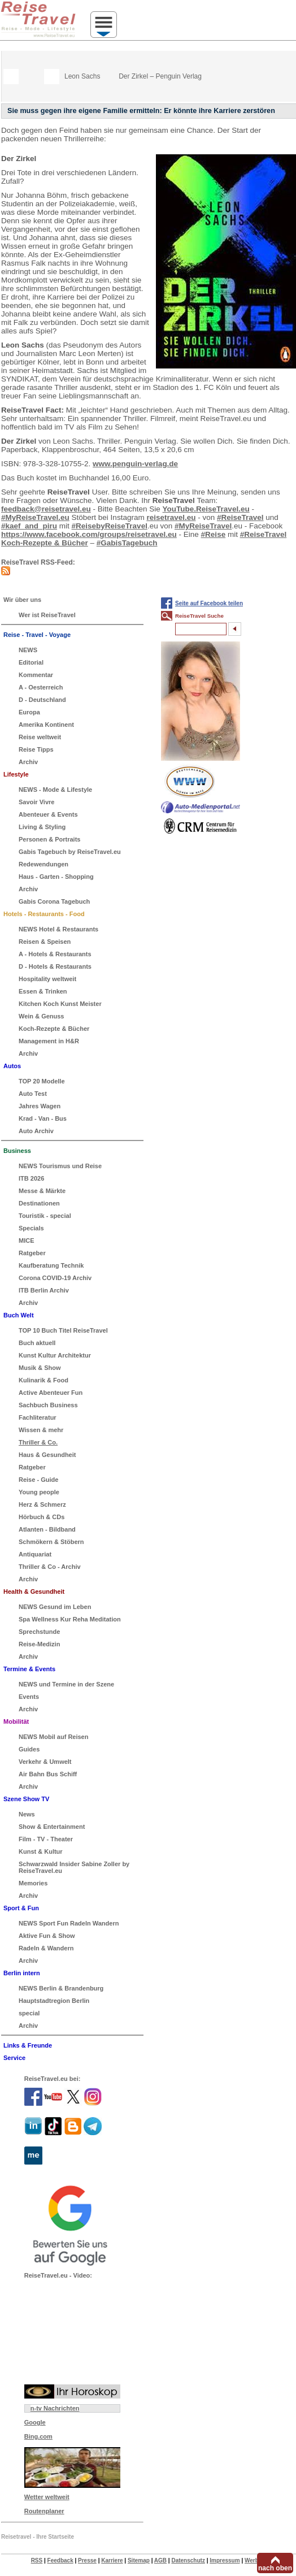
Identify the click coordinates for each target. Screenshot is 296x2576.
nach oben (275, 2568)
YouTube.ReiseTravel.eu (206, 509)
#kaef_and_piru (29, 526)
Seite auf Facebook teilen (209, 603)
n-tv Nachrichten (55, 2408)
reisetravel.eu (170, 517)
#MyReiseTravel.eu (35, 517)
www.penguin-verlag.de (135, 463)
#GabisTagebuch (127, 543)
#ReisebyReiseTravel (109, 526)
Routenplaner (44, 2511)
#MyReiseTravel (203, 526)
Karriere (112, 2560)
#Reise (213, 534)
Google (35, 2422)
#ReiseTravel (240, 517)
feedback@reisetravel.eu (46, 509)
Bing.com (38, 2436)
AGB (160, 2560)
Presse (87, 2560)
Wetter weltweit (46, 2496)
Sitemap (139, 2560)
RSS (37, 2560)
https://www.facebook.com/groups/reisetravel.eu (89, 534)
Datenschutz (187, 2560)
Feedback (60, 2560)
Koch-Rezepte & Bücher (44, 543)
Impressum (225, 2560)
